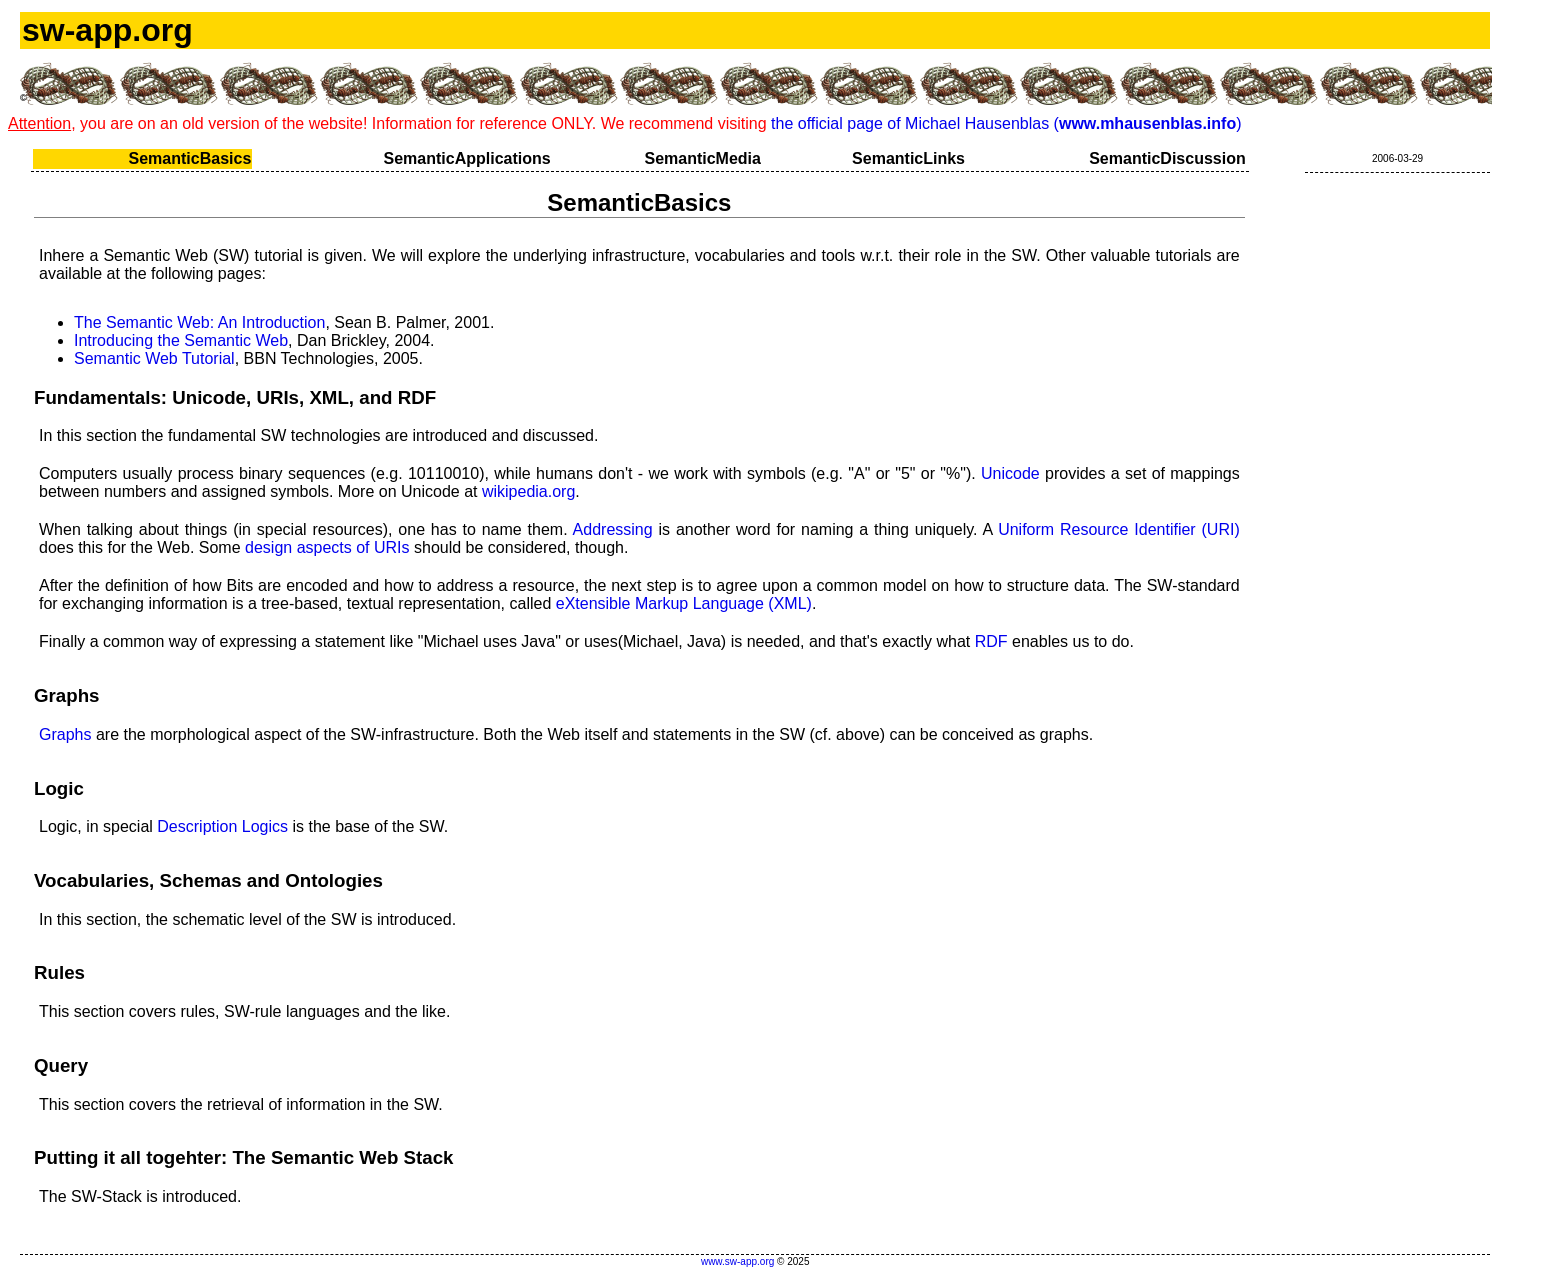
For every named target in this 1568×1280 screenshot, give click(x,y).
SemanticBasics (190, 158)
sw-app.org (107, 30)
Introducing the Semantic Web (181, 340)
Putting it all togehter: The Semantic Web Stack (244, 1157)
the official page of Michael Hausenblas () (1006, 123)
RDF (991, 641)
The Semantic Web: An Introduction (199, 322)
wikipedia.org (528, 491)
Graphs (66, 695)
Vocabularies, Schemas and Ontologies (208, 880)
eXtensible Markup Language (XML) (684, 603)
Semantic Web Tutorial (154, 358)
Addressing (613, 529)
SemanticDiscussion (1167, 158)
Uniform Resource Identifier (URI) (1119, 529)
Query (61, 1065)
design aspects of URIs (327, 547)
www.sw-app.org (737, 1261)
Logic (59, 788)
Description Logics (222, 826)
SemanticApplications (467, 158)
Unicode (1010, 473)
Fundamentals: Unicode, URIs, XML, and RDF (235, 397)
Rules (59, 972)
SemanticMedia (702, 158)
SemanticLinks (908, 158)
